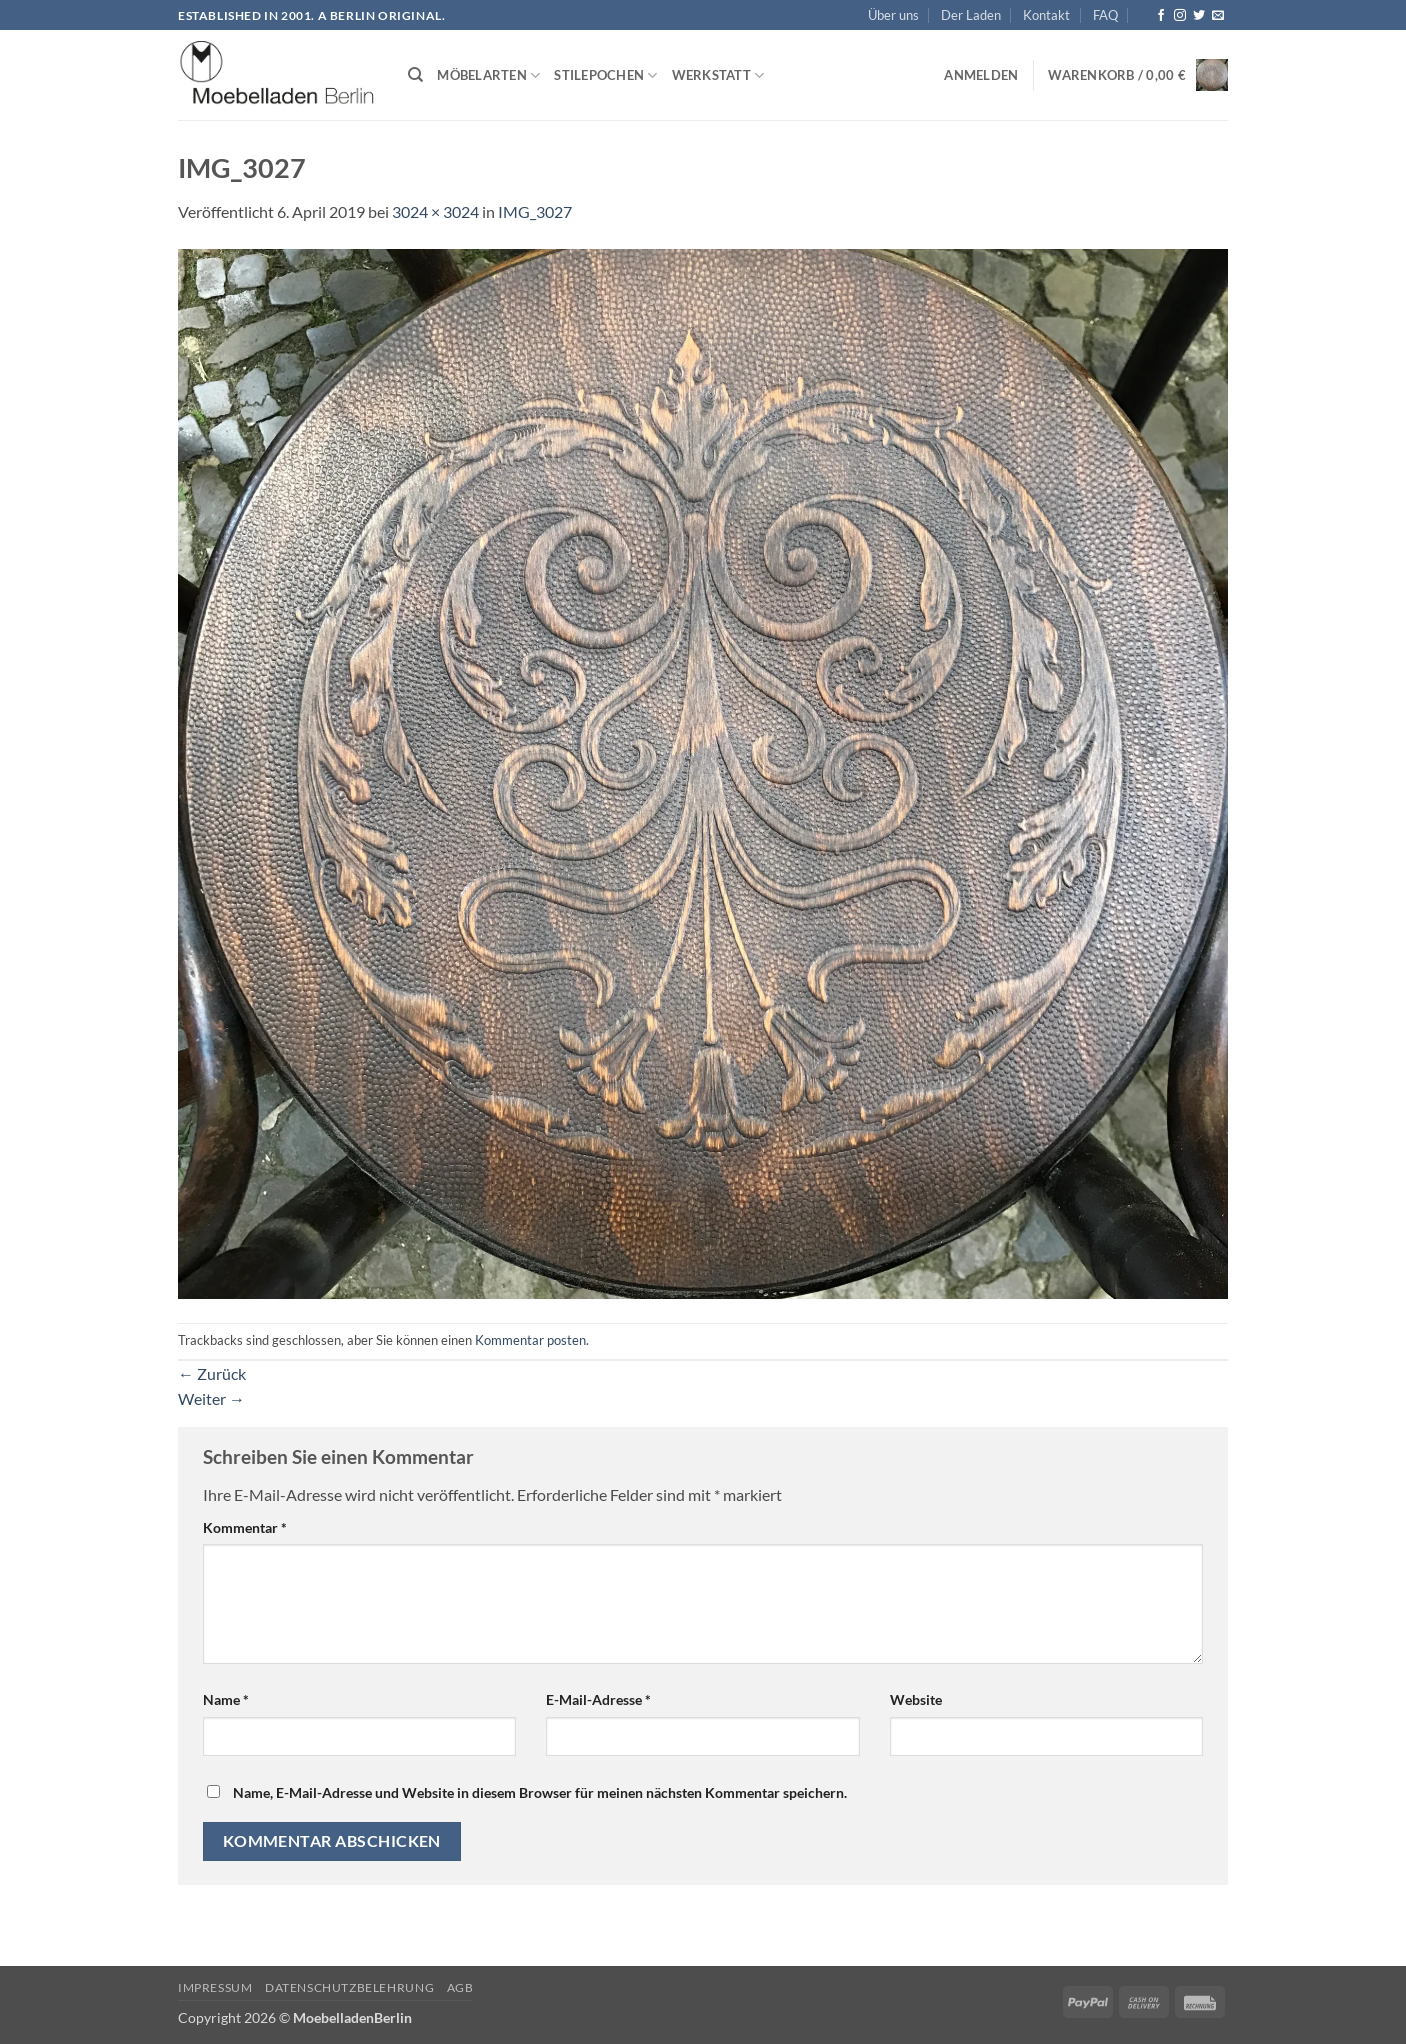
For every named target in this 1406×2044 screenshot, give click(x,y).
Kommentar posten (530, 1340)
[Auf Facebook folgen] (1161, 16)
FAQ (1105, 15)
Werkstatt (718, 75)
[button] (981, 75)
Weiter (211, 1398)
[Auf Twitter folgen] (1199, 16)
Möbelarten (488, 75)
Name (226, 1699)
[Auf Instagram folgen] (1180, 16)
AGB (460, 1987)
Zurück (212, 1373)
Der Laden (971, 15)
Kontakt (1046, 15)
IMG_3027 (535, 211)
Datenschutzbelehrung (349, 1987)
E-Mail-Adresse (598, 1699)
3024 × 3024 (435, 211)
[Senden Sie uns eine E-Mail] (1218, 16)
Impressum (215, 1987)
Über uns (893, 15)
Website (916, 1699)
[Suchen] (415, 75)
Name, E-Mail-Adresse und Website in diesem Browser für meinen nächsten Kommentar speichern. (540, 1792)
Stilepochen (605, 75)
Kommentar (245, 1527)
